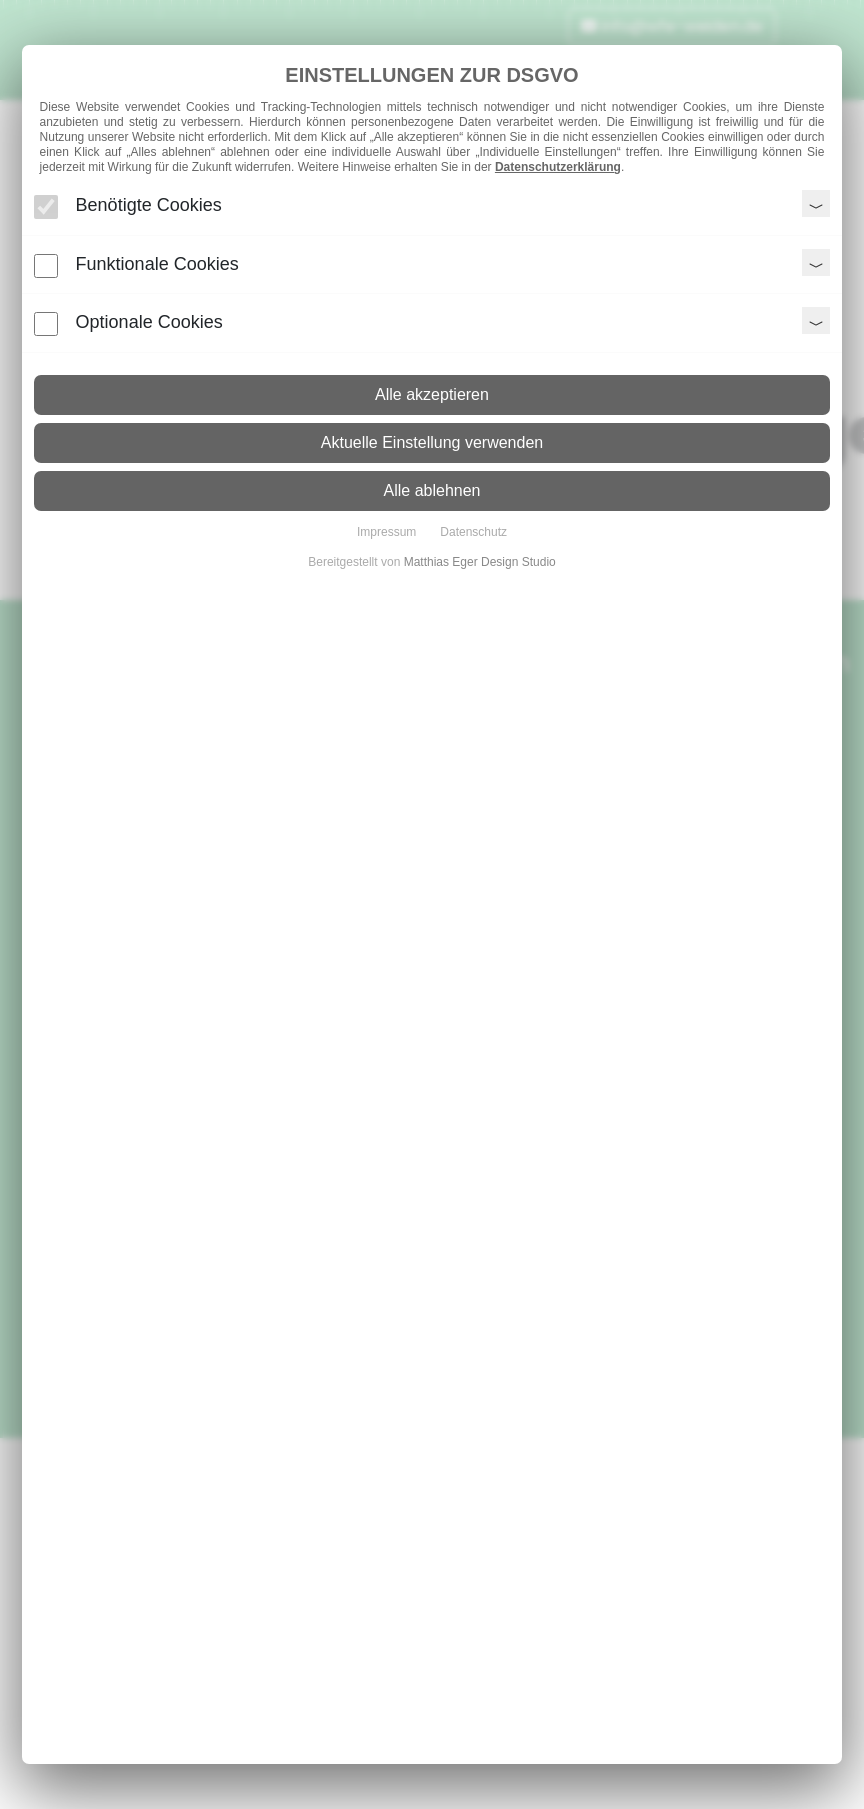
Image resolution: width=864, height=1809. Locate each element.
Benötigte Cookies (149, 205)
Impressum (386, 532)
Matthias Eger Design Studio (480, 562)
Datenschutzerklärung (558, 167)
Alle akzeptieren (432, 394)
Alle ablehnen (432, 490)
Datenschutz (473, 532)
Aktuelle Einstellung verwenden (432, 442)
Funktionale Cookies (157, 264)
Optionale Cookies (149, 322)
